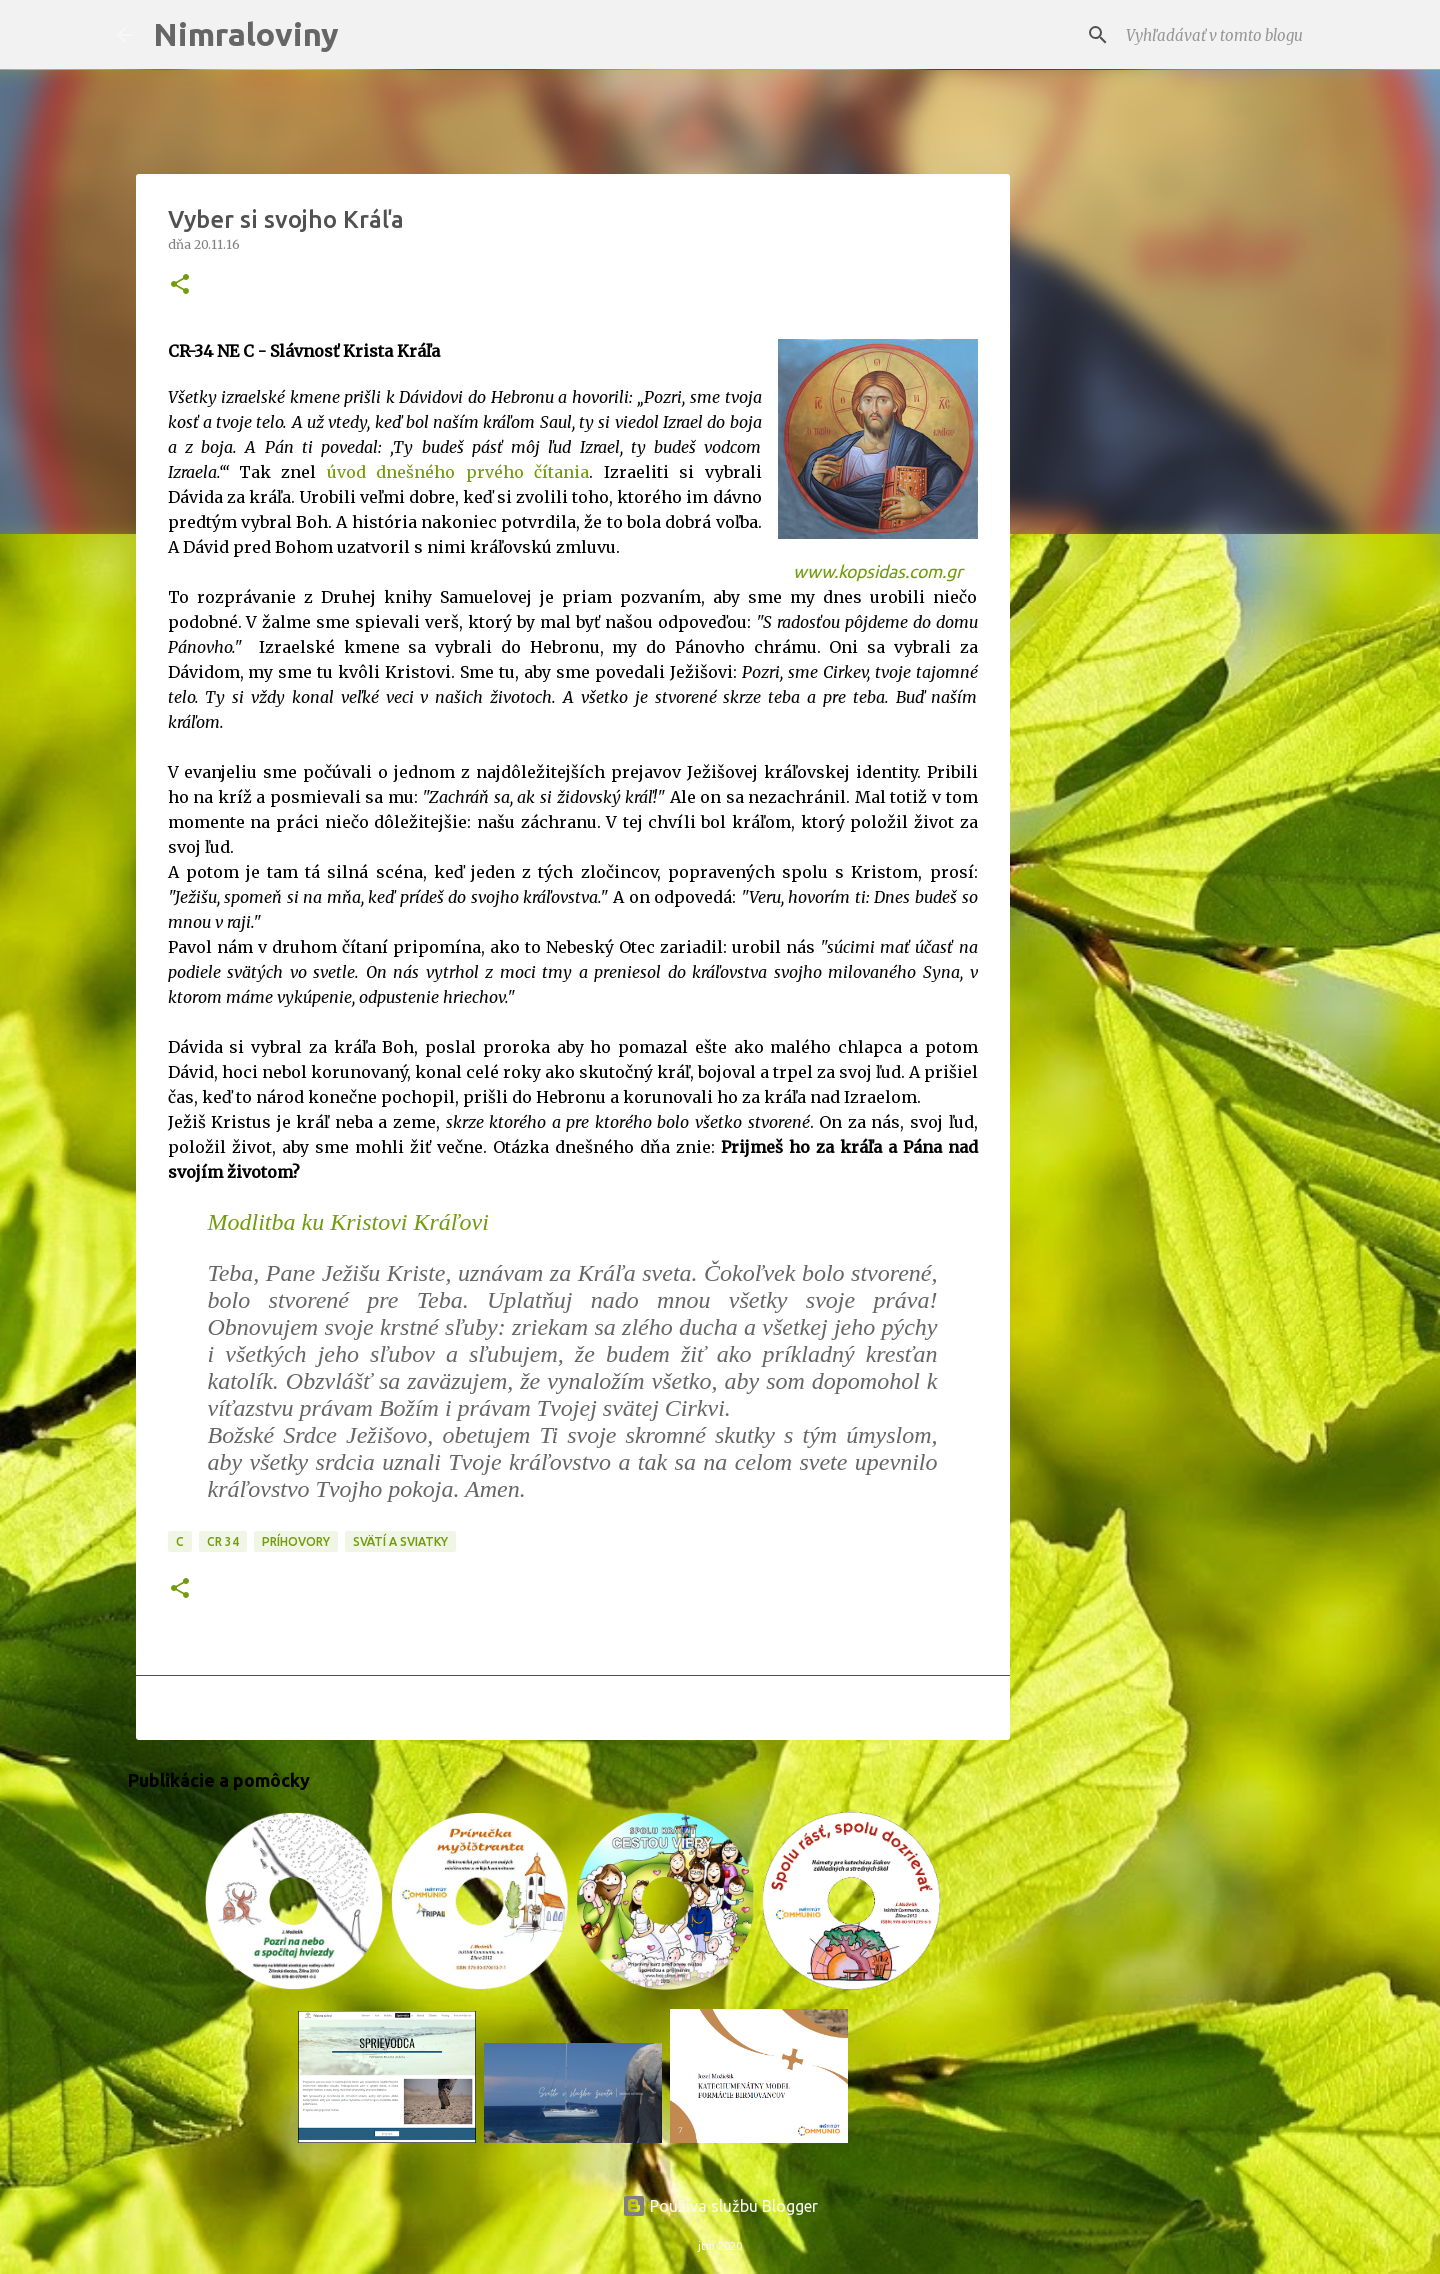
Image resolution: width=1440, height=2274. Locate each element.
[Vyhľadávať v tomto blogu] (1223, 35)
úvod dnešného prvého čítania (458, 472)
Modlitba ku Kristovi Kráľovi (348, 1222)
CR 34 (223, 1541)
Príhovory (296, 1541)
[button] (180, 285)
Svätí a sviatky (400, 1541)
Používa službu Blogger (720, 2206)
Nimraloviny (246, 34)
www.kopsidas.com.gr (878, 571)
